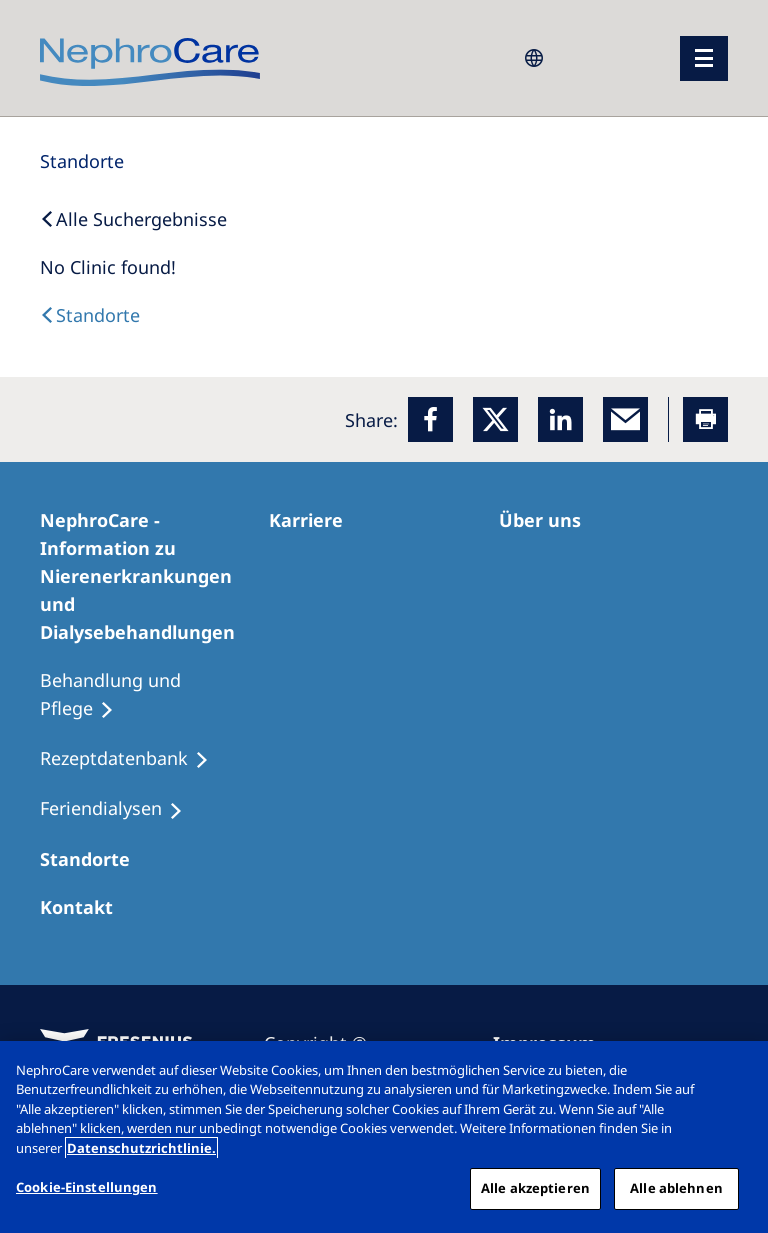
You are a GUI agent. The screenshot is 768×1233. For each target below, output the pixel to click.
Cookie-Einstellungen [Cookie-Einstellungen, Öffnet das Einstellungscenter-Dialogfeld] (87, 1187)
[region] (384, 1137)
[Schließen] (736, 1073)
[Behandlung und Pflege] (154, 695)
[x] (495, 419)
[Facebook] (430, 419)
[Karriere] (315, 520)
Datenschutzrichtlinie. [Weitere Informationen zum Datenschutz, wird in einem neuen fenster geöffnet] (141, 1148)
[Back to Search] (133, 219)
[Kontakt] (85, 907)
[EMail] (625, 419)
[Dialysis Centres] (90, 315)
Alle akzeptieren (535, 1188)
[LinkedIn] (560, 419)
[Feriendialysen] (120, 809)
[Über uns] (549, 520)
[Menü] (704, 58)
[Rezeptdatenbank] (133, 759)
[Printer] (705, 419)
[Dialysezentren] (94, 859)
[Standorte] (82, 161)
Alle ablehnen (676, 1188)
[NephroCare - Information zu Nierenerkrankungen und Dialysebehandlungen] (154, 576)
